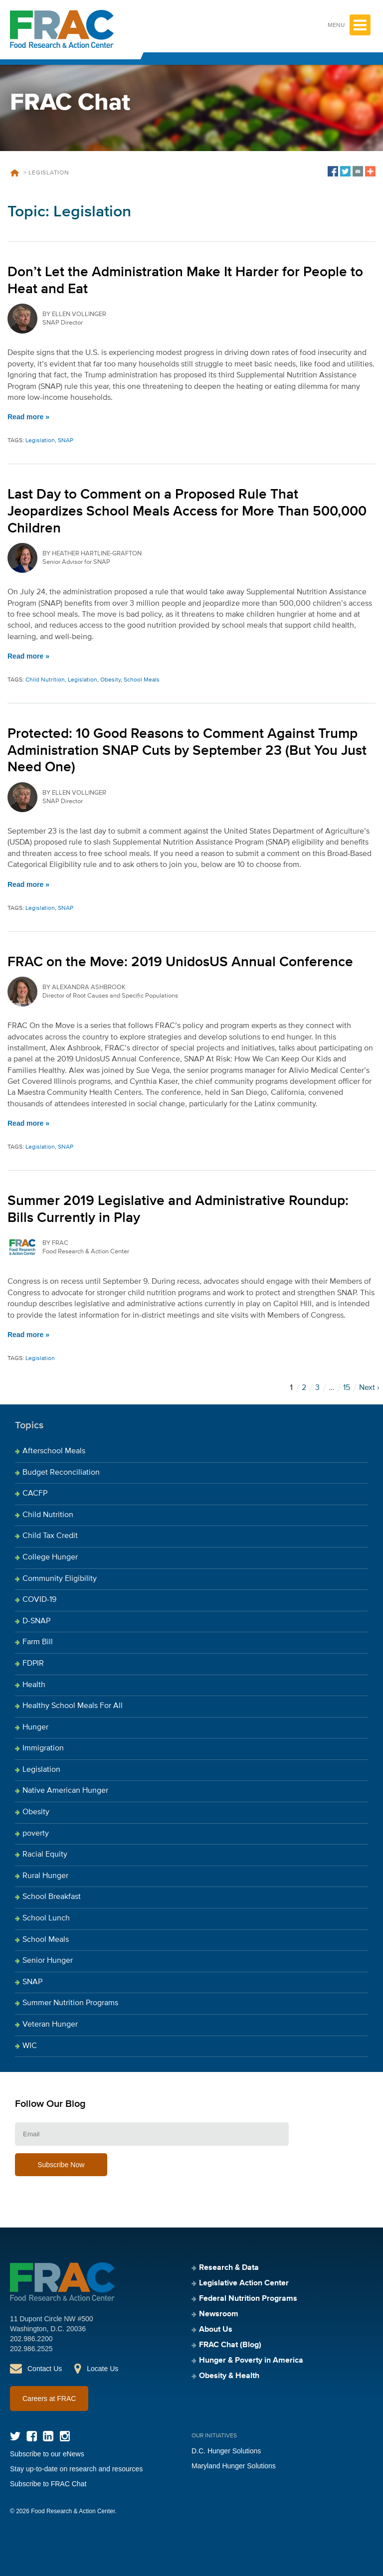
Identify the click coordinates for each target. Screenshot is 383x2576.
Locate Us (102, 2369)
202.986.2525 (31, 2349)
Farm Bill (37, 1642)
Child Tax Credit (50, 1536)
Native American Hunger (65, 1791)
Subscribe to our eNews (47, 2454)
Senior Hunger (47, 1961)
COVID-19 (39, 1600)
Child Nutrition (45, 680)
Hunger (35, 1727)
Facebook (31, 2436)
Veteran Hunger (50, 2025)
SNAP (65, 441)
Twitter (15, 2436)
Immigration (43, 1748)
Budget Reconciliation (61, 1473)
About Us (215, 2330)
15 (346, 1388)
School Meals (142, 680)
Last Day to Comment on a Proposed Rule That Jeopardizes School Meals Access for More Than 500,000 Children (187, 511)
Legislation (40, 441)
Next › (369, 1388)
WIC (29, 2046)
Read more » (28, 417)
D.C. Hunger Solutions (226, 2451)
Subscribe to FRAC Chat (48, 2484)
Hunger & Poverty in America (251, 2361)
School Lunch (46, 1918)
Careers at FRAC (49, 2399)
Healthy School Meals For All (72, 1706)
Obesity (110, 680)
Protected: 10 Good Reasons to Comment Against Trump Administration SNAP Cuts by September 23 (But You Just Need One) (187, 750)
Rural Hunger (45, 1876)
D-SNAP (36, 1621)
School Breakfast (51, 1897)
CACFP (34, 1494)
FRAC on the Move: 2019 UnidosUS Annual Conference (180, 962)
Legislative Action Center (244, 2283)
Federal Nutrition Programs (248, 2299)
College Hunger (50, 1557)
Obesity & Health (229, 2376)
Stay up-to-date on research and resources (76, 2469)
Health (33, 1685)
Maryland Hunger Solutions (234, 2466)
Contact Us (44, 2369)
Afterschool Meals (53, 1451)
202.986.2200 (31, 2339)
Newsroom (218, 2314)
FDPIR (33, 1664)
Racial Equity (44, 1855)
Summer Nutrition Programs (70, 2003)
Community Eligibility (59, 1579)
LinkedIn (48, 2436)
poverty (35, 1834)
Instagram (64, 2436)
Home (14, 173)
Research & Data (229, 2268)
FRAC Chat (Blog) (230, 2345)
